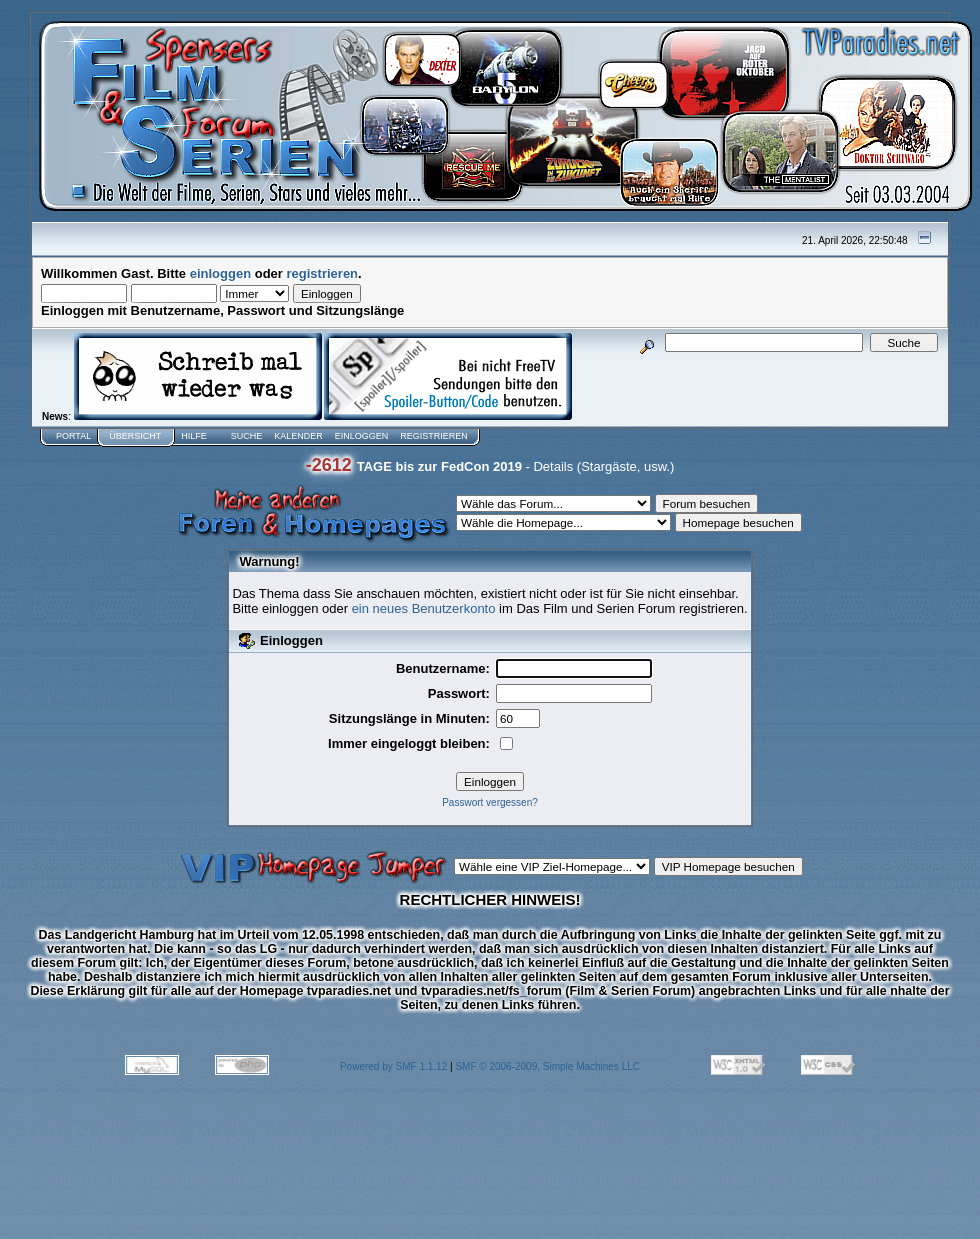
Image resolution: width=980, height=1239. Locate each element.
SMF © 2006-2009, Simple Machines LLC (547, 1066)
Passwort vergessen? (490, 802)
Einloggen (362, 436)
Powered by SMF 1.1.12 (393, 1066)
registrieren (323, 273)
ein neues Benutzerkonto (424, 608)
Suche (247, 436)
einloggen (220, 273)
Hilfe (194, 436)
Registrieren (434, 436)
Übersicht (135, 436)
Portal (73, 436)
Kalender (298, 436)
